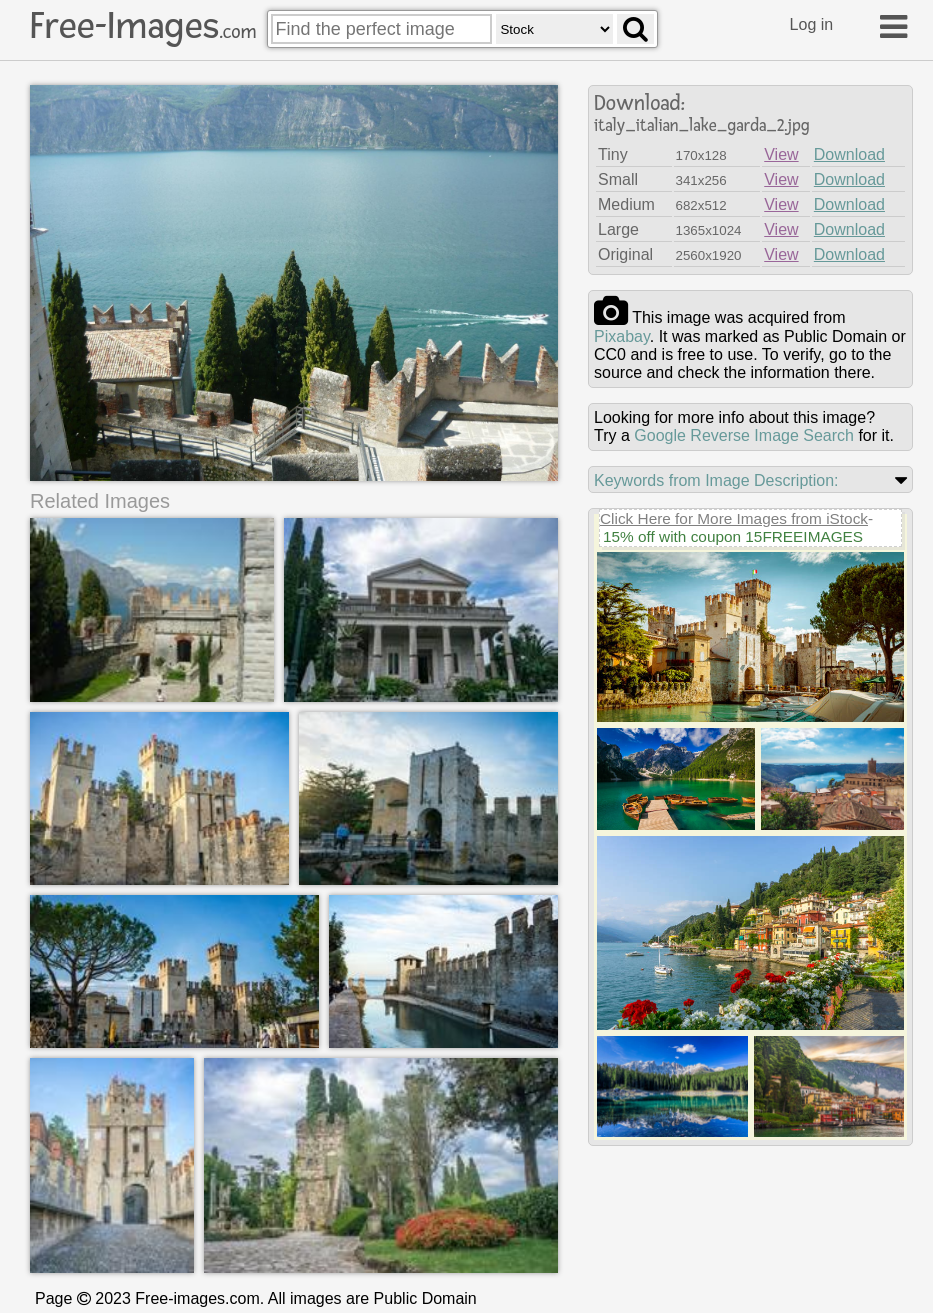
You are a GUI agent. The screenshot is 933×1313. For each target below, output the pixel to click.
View (781, 154)
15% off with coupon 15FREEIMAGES (733, 536)
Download (849, 154)
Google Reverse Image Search (744, 435)
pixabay (622, 336)
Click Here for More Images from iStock (734, 518)
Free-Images (143, 26)
